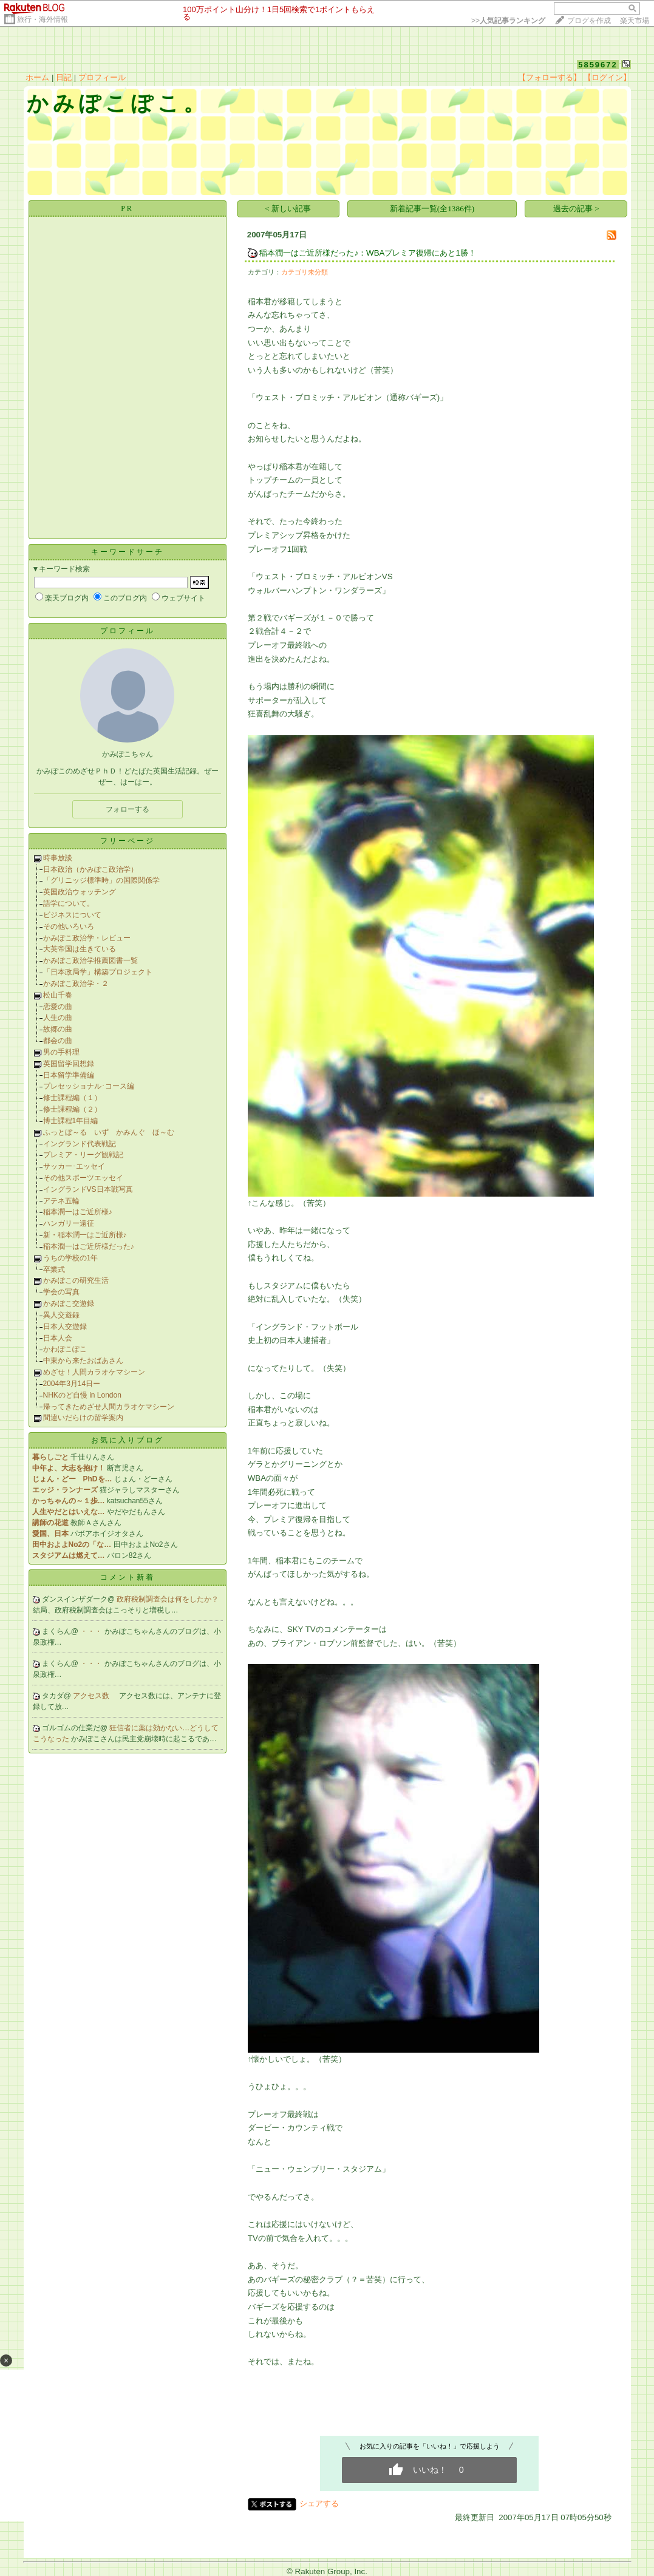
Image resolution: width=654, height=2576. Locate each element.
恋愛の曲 (57, 1006)
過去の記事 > (576, 208)
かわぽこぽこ (65, 1349)
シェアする (319, 2503)
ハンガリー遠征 (68, 1223)
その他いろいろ (68, 926)
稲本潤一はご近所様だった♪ (88, 1246)
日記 (64, 77)
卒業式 (54, 1269)
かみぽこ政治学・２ (76, 983)
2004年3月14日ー (72, 1383)
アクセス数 (92, 1695)
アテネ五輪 (61, 1201)
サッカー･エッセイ (74, 1166)
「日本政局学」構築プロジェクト (97, 972)
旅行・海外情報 (42, 19)
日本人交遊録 (65, 1326)
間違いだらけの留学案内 (83, 1417)
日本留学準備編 (68, 1075)
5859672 (598, 64)
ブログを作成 (589, 20)
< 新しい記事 (288, 208)
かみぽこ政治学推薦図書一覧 (90, 960)
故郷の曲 (57, 1029)
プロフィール (102, 77)
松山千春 (57, 995)
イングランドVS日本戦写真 (88, 1189)
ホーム (37, 77)
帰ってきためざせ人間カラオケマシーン (108, 1406)
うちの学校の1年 (70, 1258)
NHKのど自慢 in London (82, 1395)
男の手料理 (61, 1052)
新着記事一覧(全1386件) (432, 208)
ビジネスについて (72, 915)
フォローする (127, 809)
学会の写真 (61, 1292)
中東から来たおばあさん (83, 1360)
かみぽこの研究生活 (76, 1280)
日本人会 (57, 1338)
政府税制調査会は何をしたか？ (168, 1599)
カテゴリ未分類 (304, 272)
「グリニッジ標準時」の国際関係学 (101, 880)
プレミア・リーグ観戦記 (83, 1154)
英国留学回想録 (68, 1063)
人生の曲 (57, 1017)
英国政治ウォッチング (79, 892)
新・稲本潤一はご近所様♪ (85, 1235)
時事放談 (57, 858)
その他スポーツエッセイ (83, 1178)
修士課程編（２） (72, 1109)
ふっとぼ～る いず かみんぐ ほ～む (108, 1132)
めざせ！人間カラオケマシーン (94, 1372)
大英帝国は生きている (79, 949)
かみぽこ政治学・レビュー (87, 938)
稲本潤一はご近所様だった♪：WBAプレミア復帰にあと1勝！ (367, 252)
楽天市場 (634, 20)
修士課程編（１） (72, 1097)
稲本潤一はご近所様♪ (77, 1212)
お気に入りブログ (127, 1440)
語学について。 (68, 903)
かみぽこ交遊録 (68, 1303)
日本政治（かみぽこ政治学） (90, 869)
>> (508, 20)
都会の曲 (57, 1040)
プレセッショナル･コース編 (88, 1086)
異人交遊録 (61, 1315)
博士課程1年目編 (70, 1120)
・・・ (92, 1631)
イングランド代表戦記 (79, 1144)
